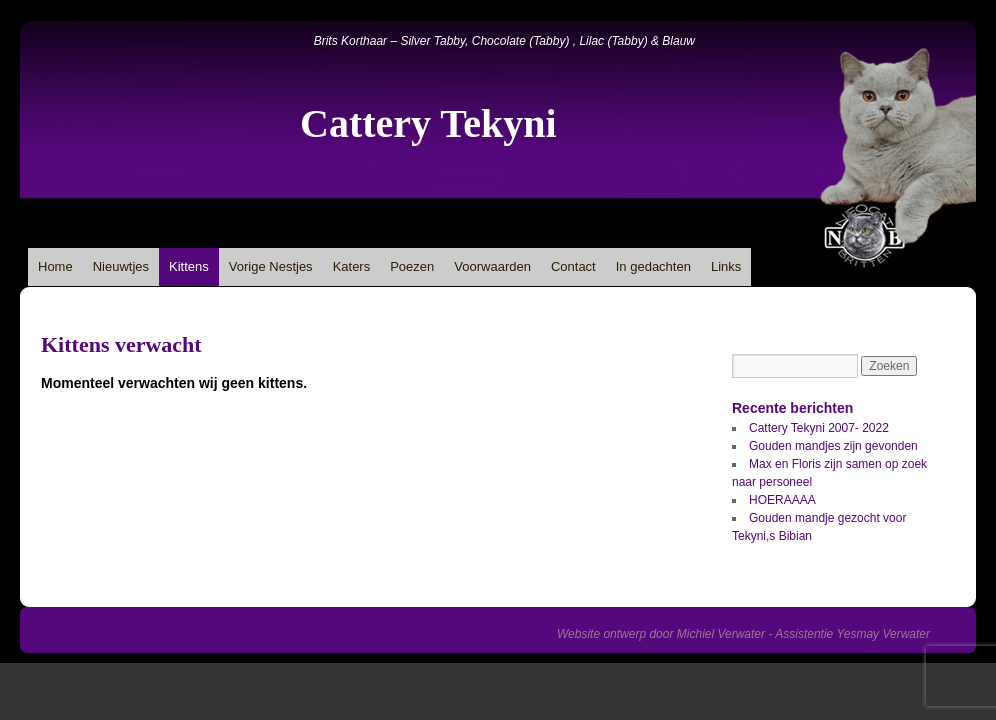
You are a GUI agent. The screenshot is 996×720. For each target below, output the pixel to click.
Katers (352, 266)
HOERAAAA (782, 500)
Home (55, 266)
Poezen (412, 266)
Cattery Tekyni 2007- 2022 (819, 428)
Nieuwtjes (121, 266)
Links (726, 266)
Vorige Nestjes (271, 266)
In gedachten (653, 266)
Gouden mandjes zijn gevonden (833, 446)
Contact (573, 266)
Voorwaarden (492, 266)
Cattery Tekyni (428, 123)
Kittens (189, 266)
